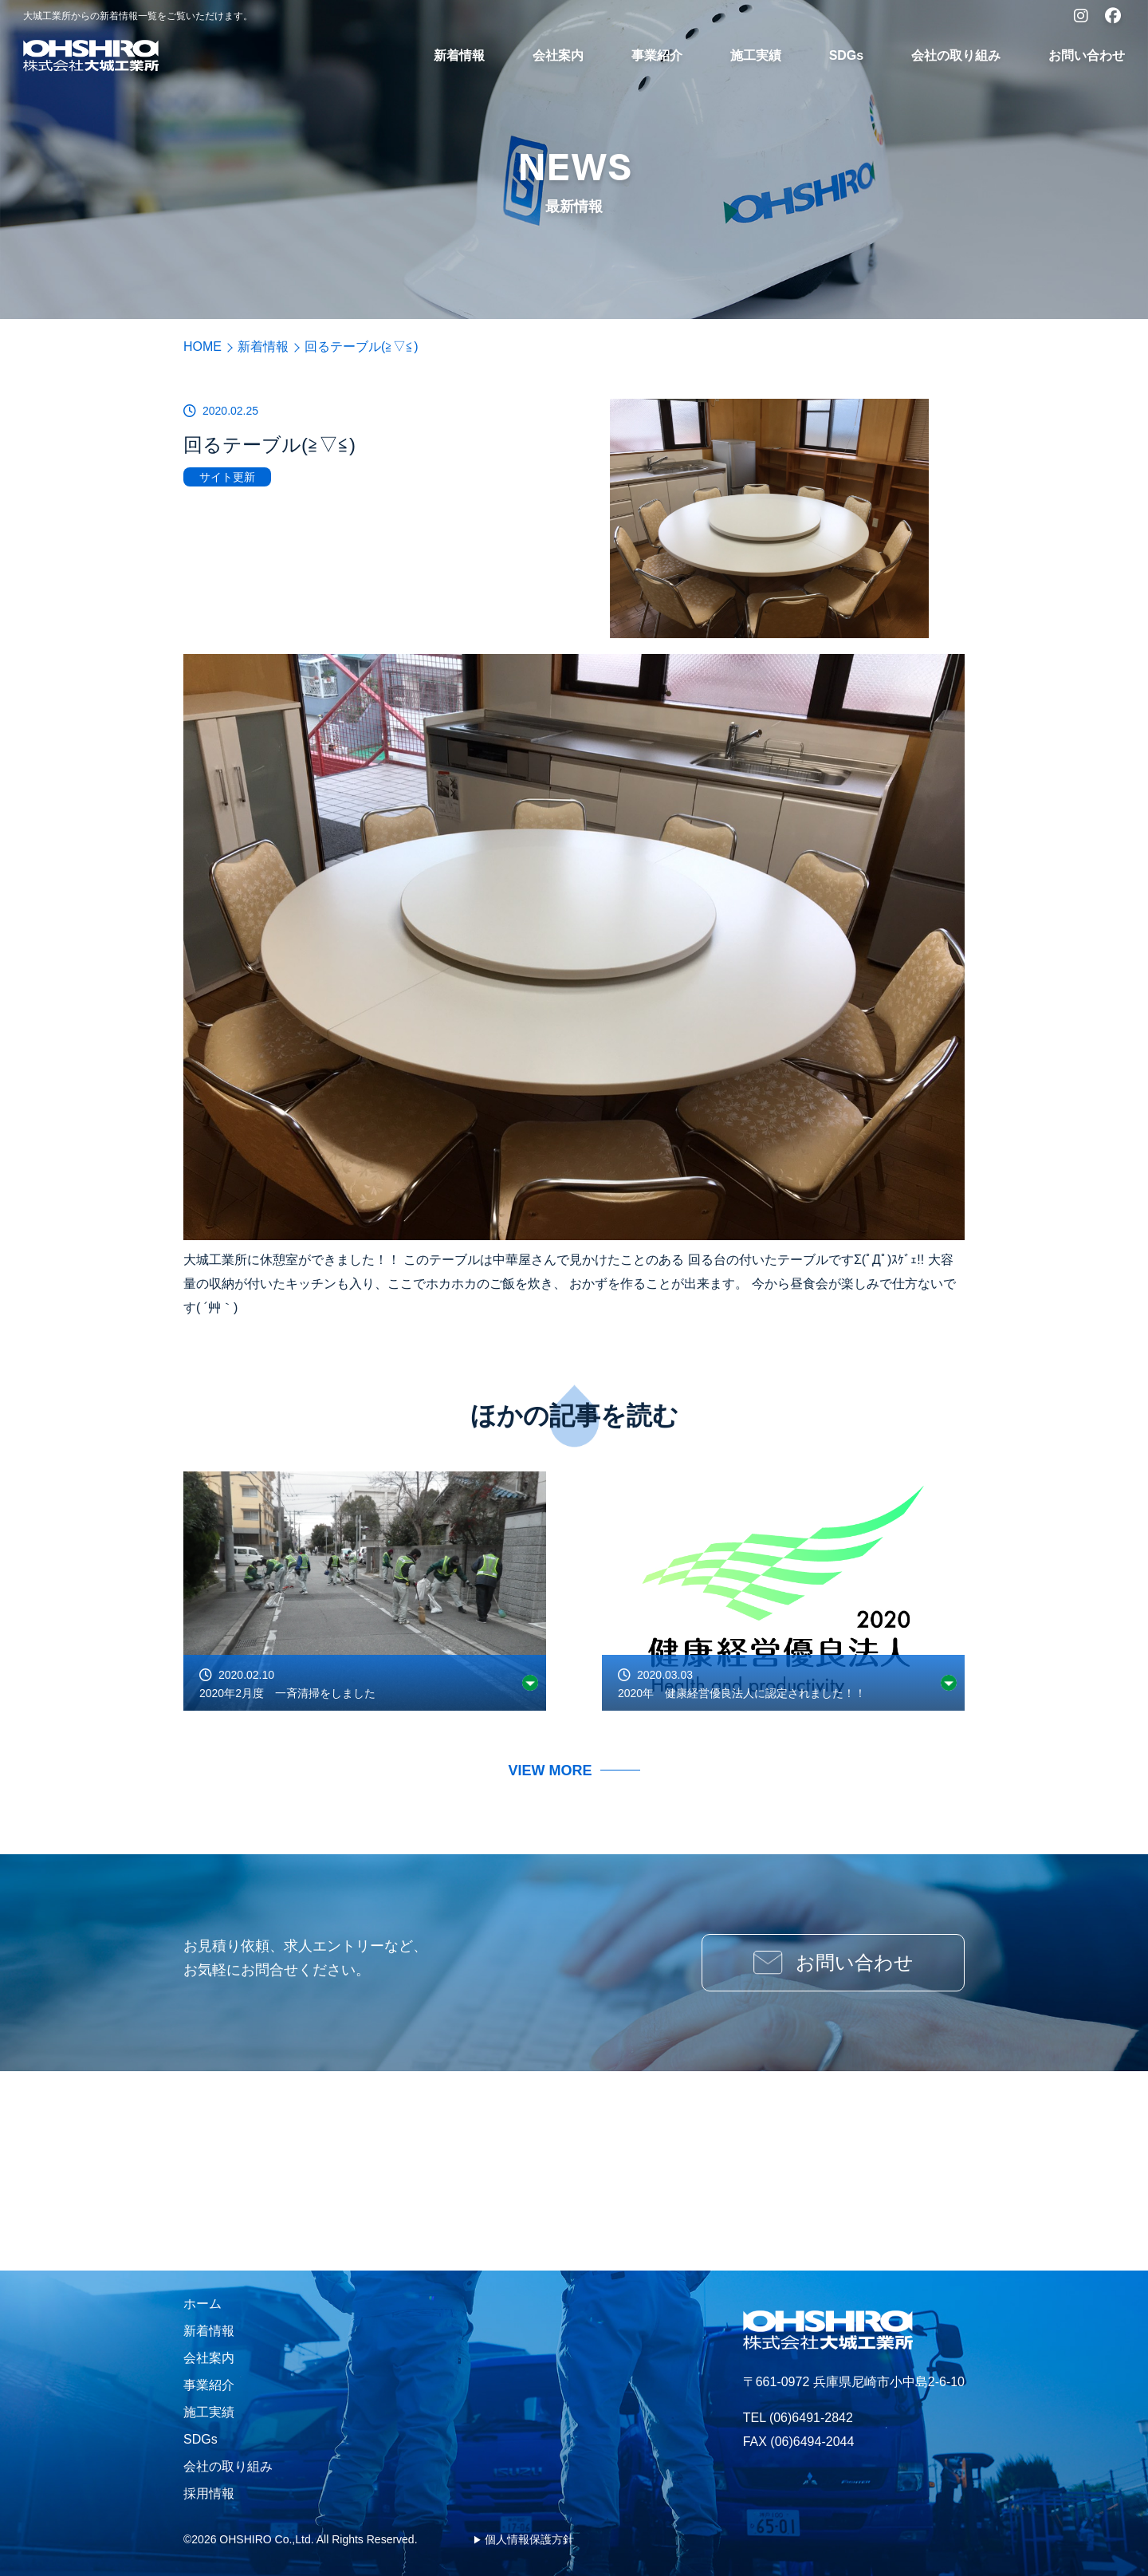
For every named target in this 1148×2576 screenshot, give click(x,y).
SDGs (846, 55)
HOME (202, 346)
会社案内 (558, 55)
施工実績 (755, 55)
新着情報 (459, 55)
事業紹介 (656, 55)
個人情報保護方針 (529, 2539)
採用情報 (208, 2493)
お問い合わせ (1086, 55)
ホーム (202, 2303)
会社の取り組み (956, 55)
